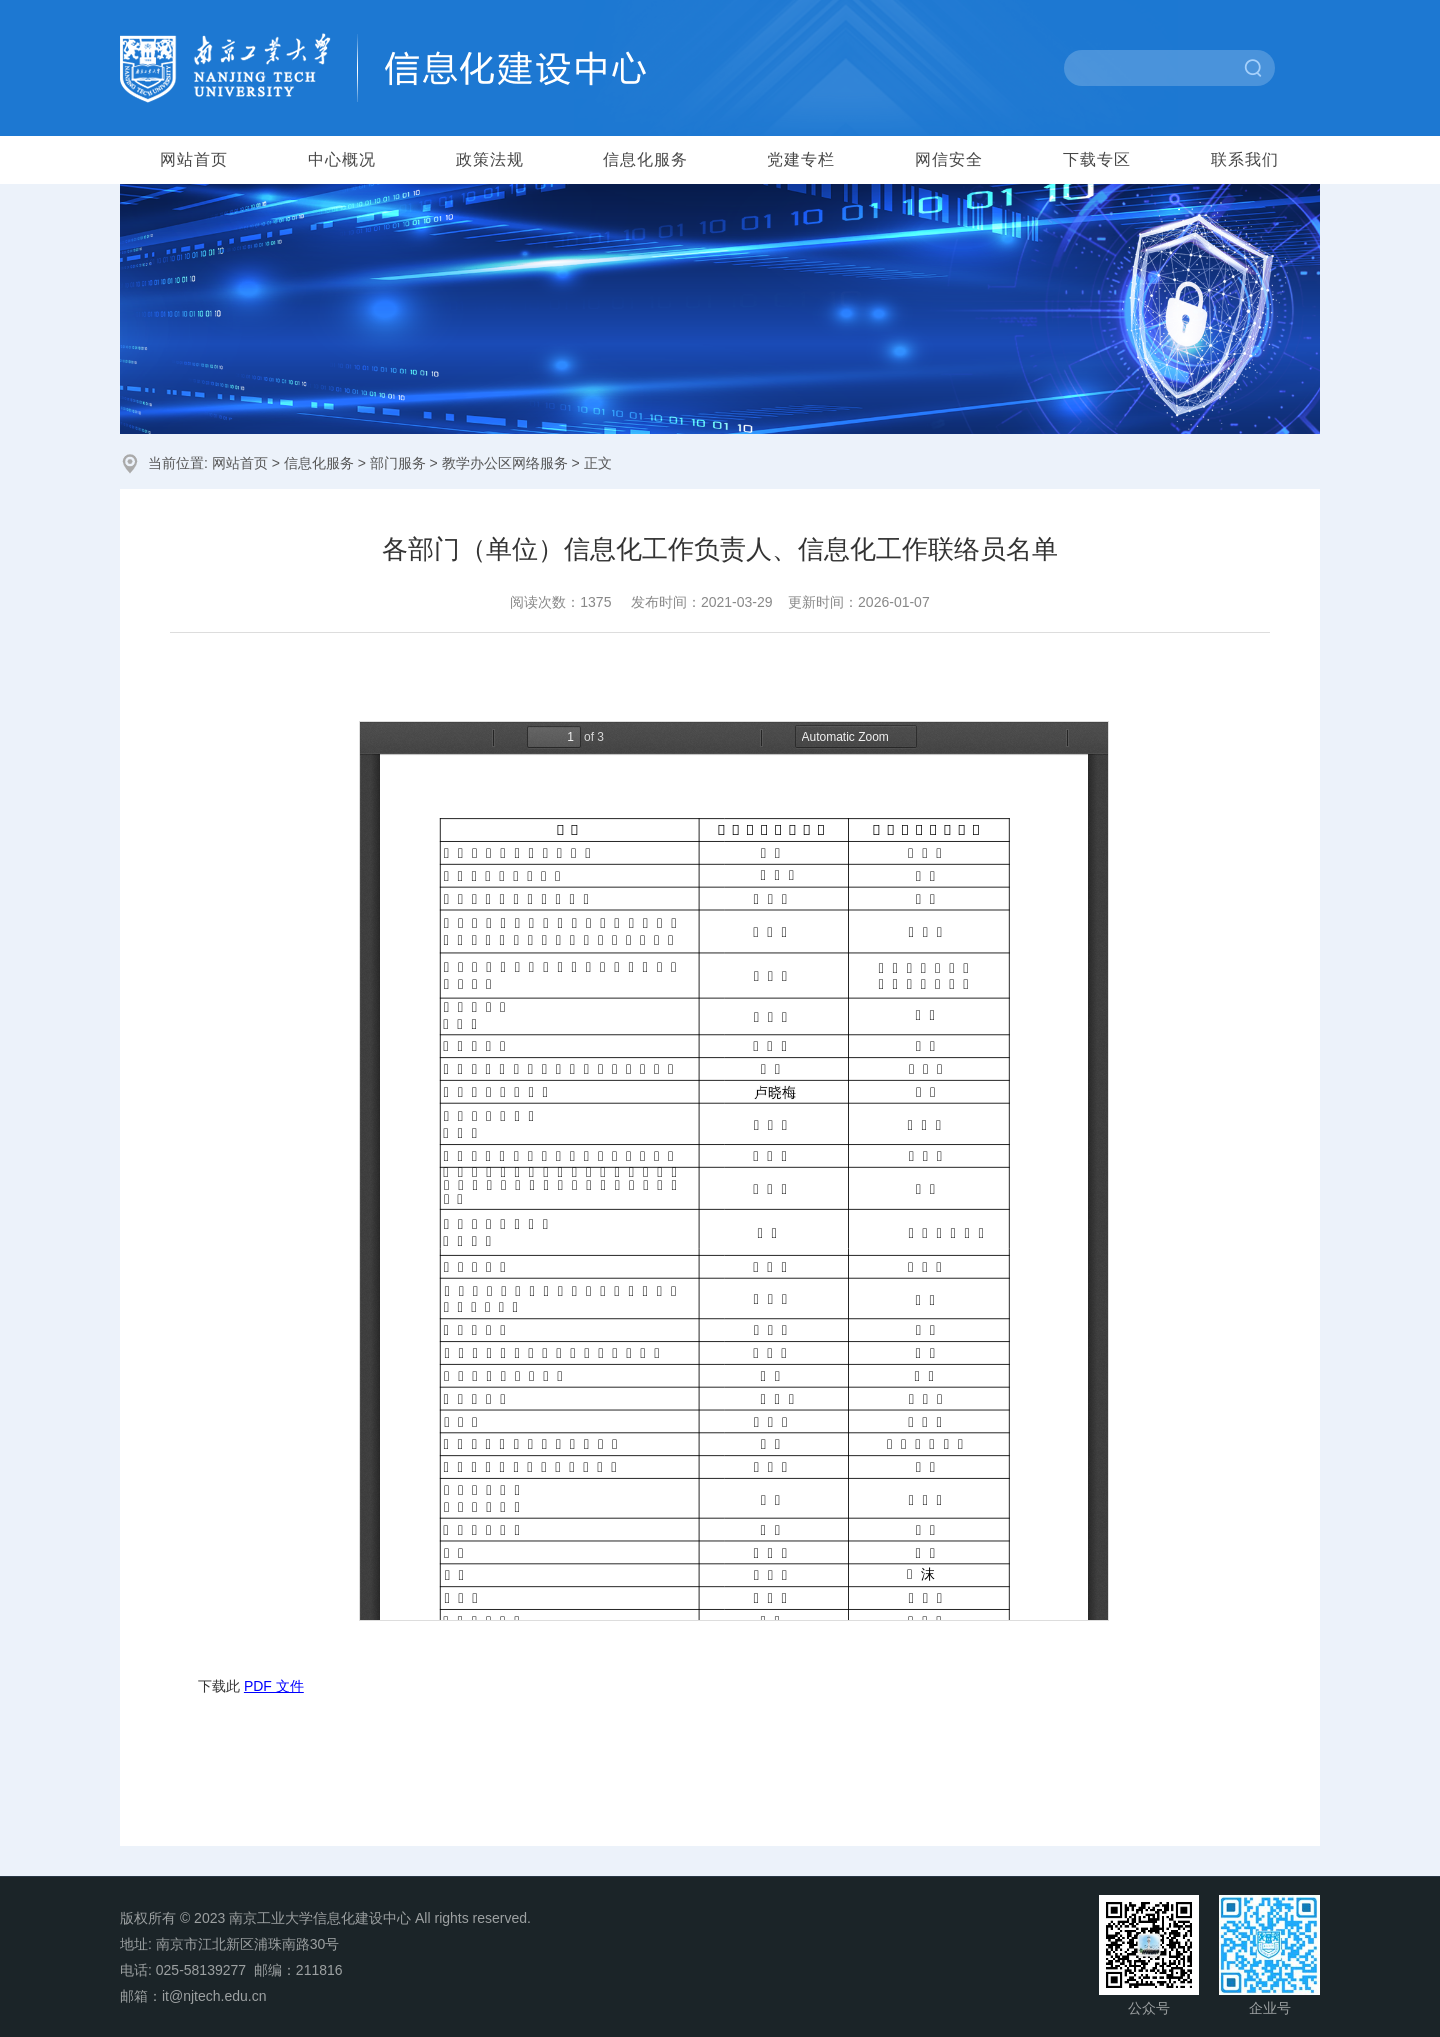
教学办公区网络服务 (505, 463)
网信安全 (949, 159)
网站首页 (194, 159)
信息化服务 (645, 159)
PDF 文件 (274, 1686)
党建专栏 (801, 159)
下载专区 (1097, 159)
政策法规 (490, 159)
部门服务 (398, 463)
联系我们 (1245, 159)
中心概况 (342, 159)
